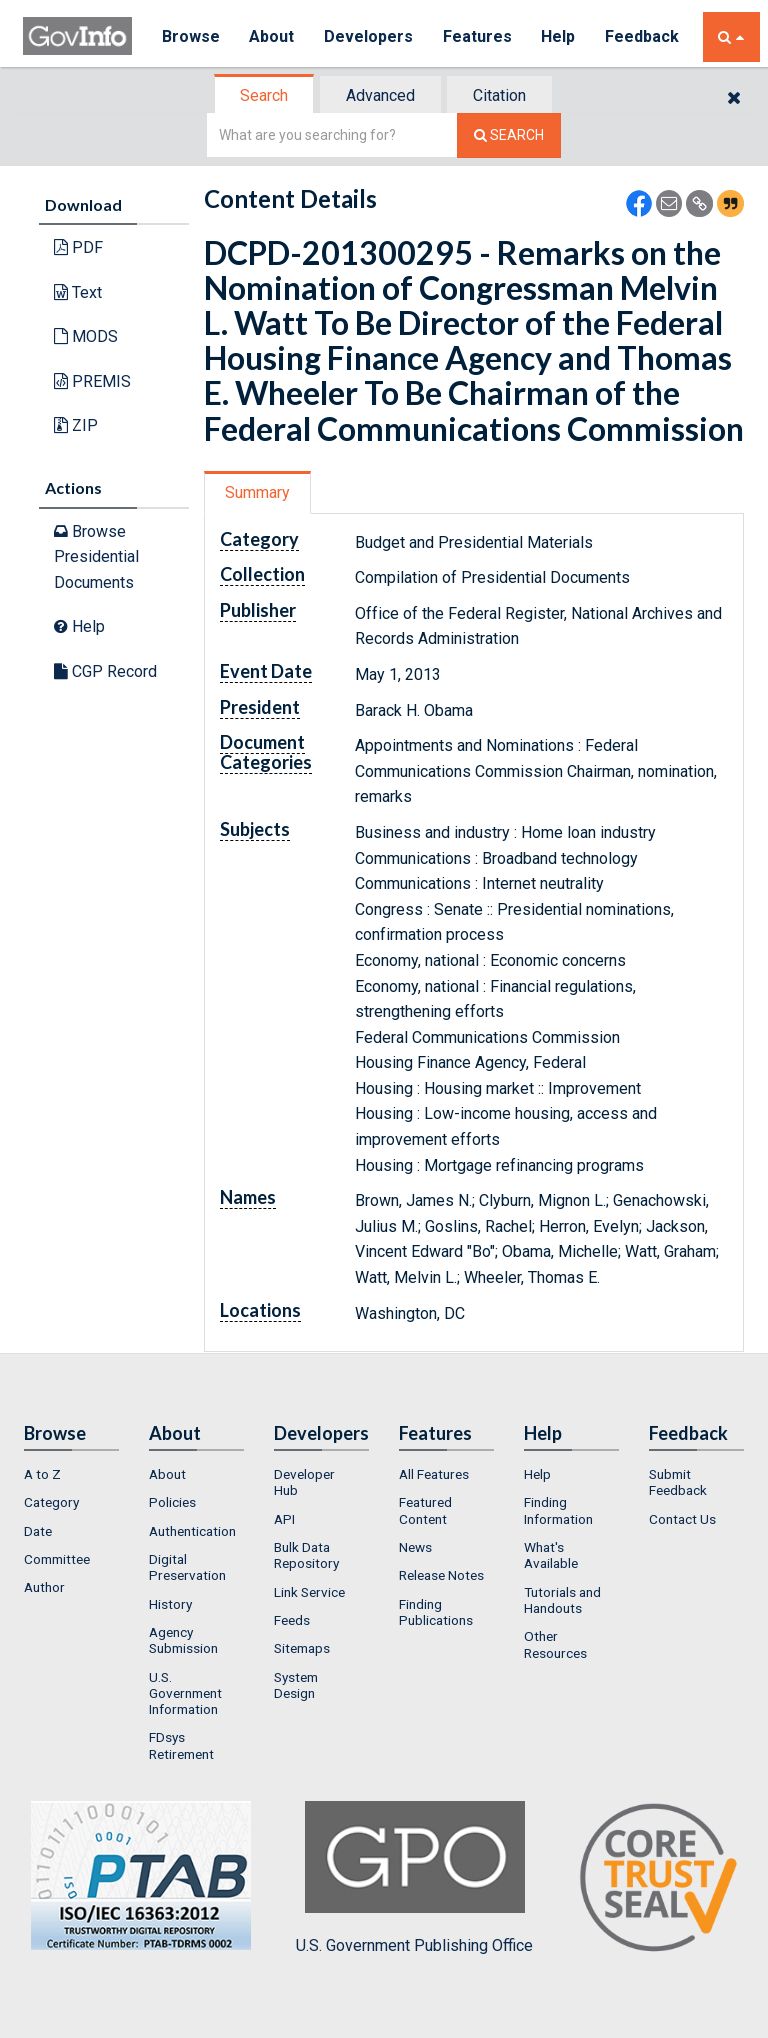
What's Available (551, 1555)
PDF (78, 247)
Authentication (192, 1531)
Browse (191, 36)
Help (560, 36)
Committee (57, 1559)
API (284, 1519)
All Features (434, 1474)
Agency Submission (183, 1640)
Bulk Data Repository (306, 1555)
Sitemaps (302, 1648)
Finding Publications (436, 1612)
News (415, 1547)
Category (51, 1502)
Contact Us (682, 1519)
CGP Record (105, 671)
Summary (257, 492)
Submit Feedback (678, 1482)
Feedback (644, 36)
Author (44, 1587)
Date (38, 1531)
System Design (296, 1685)
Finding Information (558, 1510)
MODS (86, 336)
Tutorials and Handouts (562, 1600)
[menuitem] (71, 1474)
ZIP (76, 425)
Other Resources (555, 1644)
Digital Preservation (187, 1567)
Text (78, 292)
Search (264, 95)
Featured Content (425, 1510)
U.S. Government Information (185, 1693)
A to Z (42, 1474)
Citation (499, 95)
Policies (172, 1502)
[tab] (265, 95)
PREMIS (92, 381)
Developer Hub (304, 1482)
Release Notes (441, 1575)
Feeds (292, 1620)
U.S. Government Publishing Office (414, 1878)
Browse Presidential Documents (96, 557)
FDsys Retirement (181, 1745)
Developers (369, 36)
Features (478, 36)
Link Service (309, 1592)
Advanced (380, 95)
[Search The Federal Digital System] (509, 135)
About (272, 36)
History (170, 1604)
